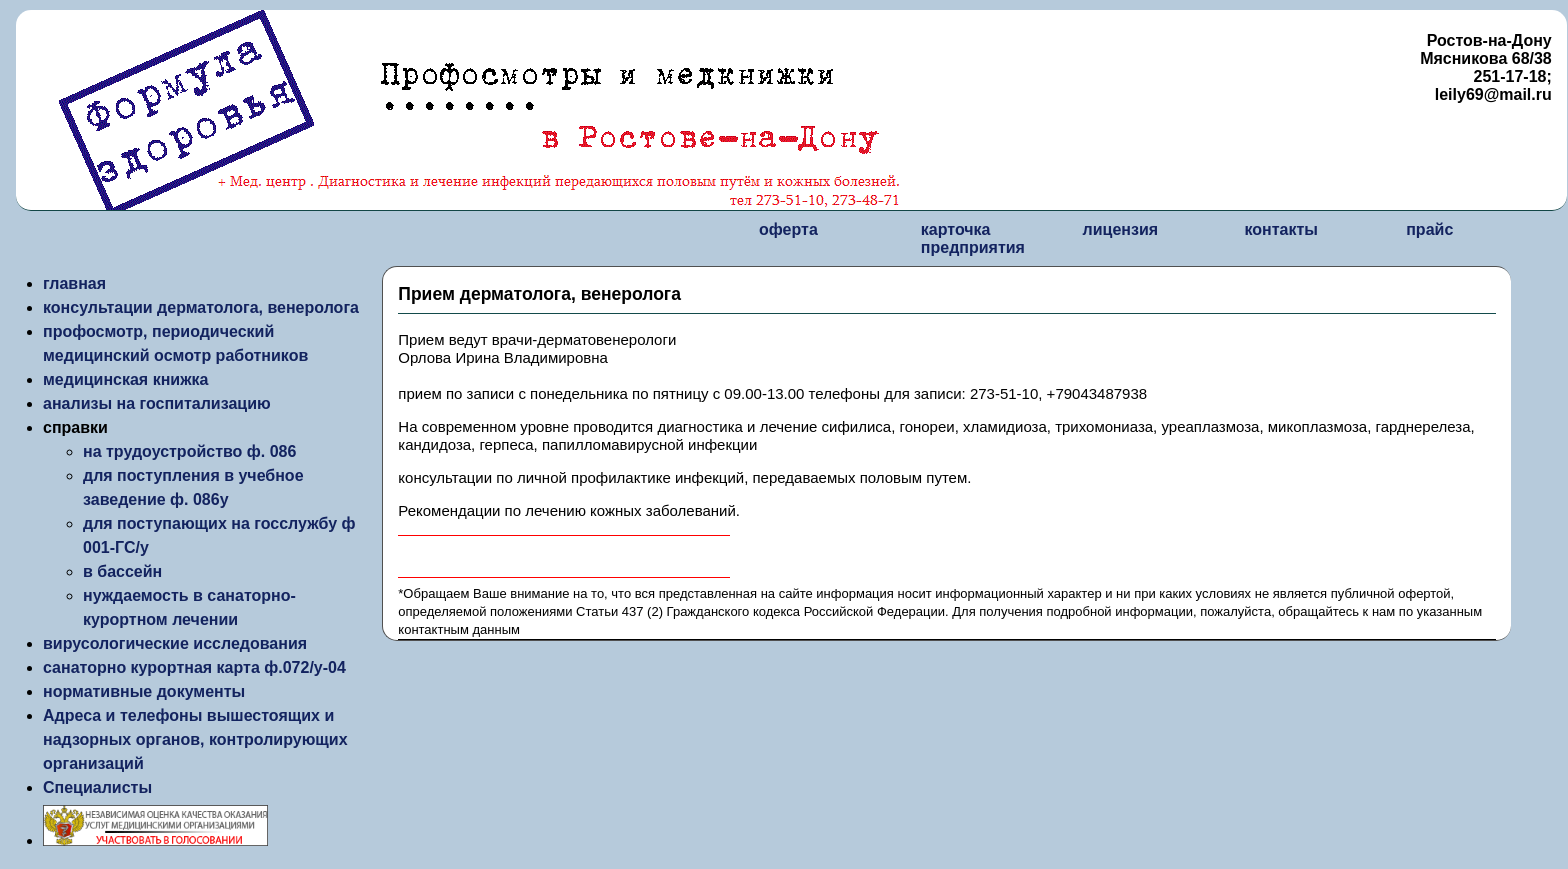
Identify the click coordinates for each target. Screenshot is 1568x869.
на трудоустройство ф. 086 (189, 451)
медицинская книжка (125, 379)
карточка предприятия (973, 238)
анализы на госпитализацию (157, 403)
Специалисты (97, 787)
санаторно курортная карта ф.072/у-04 (194, 667)
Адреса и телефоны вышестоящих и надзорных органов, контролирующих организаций (195, 739)
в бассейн (122, 571)
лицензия (1121, 229)
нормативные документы (144, 691)
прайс (1429, 229)
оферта (788, 229)
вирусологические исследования (175, 643)
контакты (1280, 229)
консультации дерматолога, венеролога (201, 307)
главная (74, 283)
